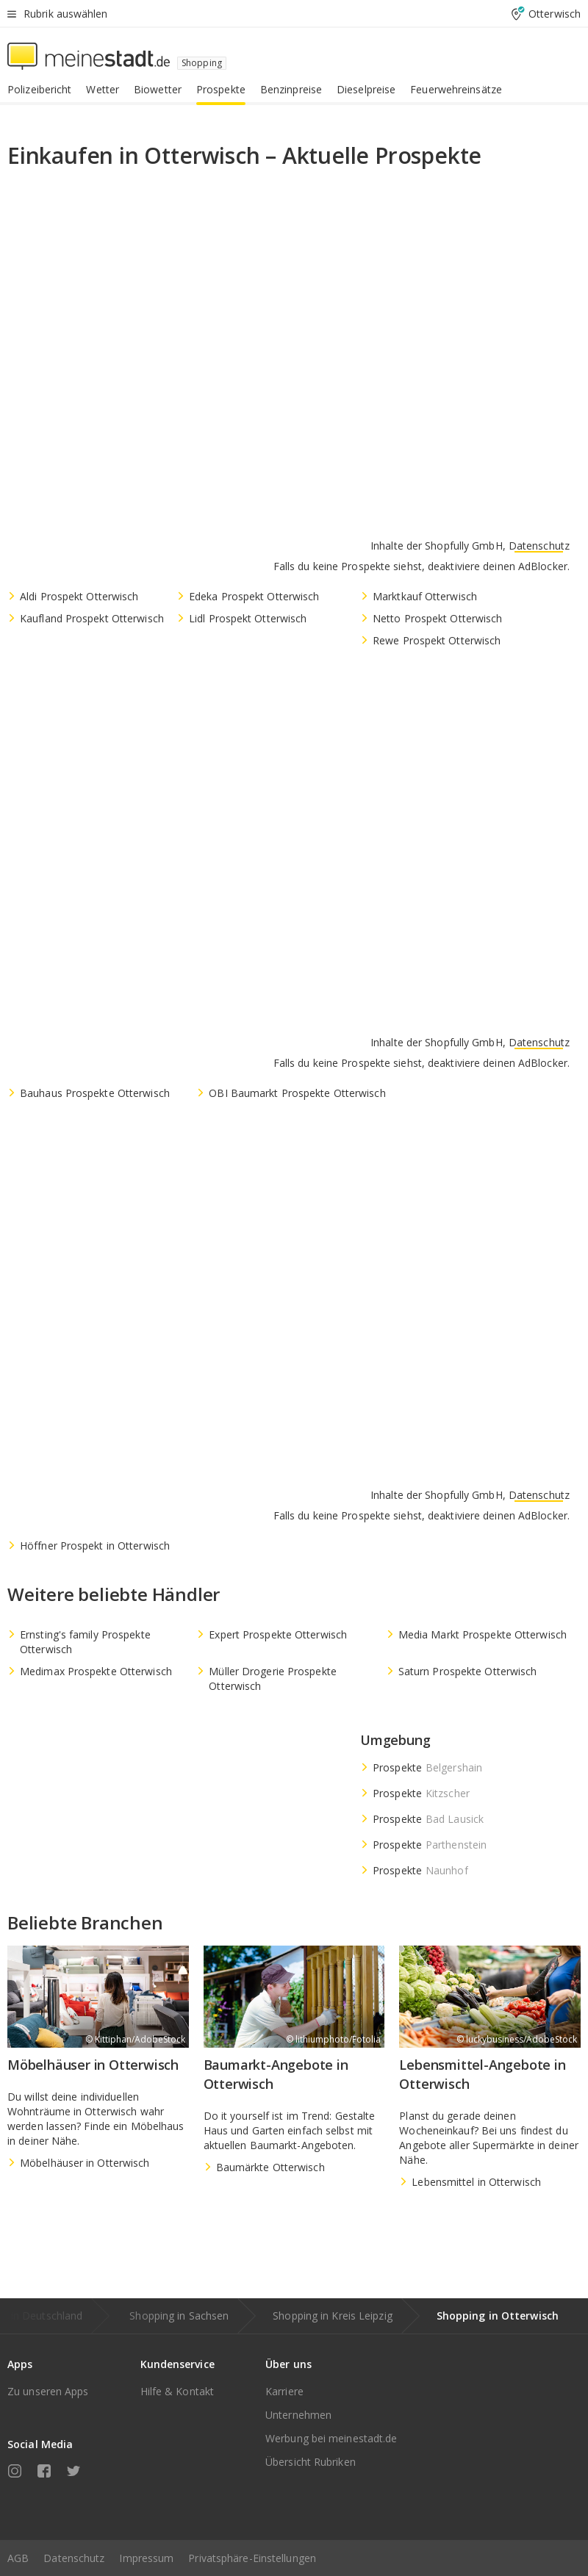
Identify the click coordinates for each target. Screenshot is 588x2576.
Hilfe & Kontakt (177, 2391)
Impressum (146, 2558)
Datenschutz (73, 2558)
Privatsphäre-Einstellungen (252, 2558)
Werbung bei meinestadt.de (331, 2438)
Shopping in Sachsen (179, 2316)
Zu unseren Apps (48, 2391)
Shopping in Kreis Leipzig (332, 2316)
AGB (18, 2558)
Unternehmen (298, 2415)
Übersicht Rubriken (310, 2462)
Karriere (284, 2391)
